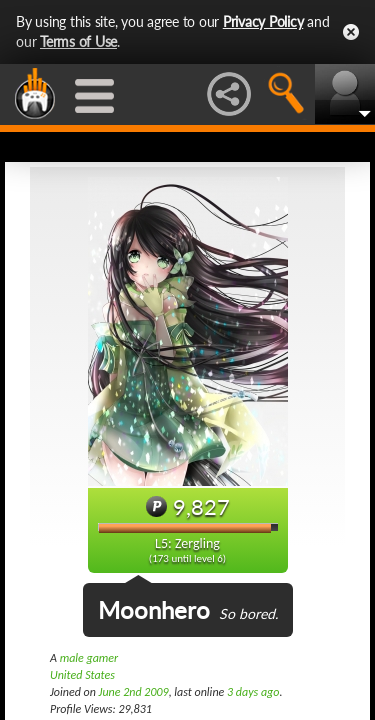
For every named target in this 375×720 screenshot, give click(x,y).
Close (351, 32)
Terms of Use (78, 41)
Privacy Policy (263, 21)
